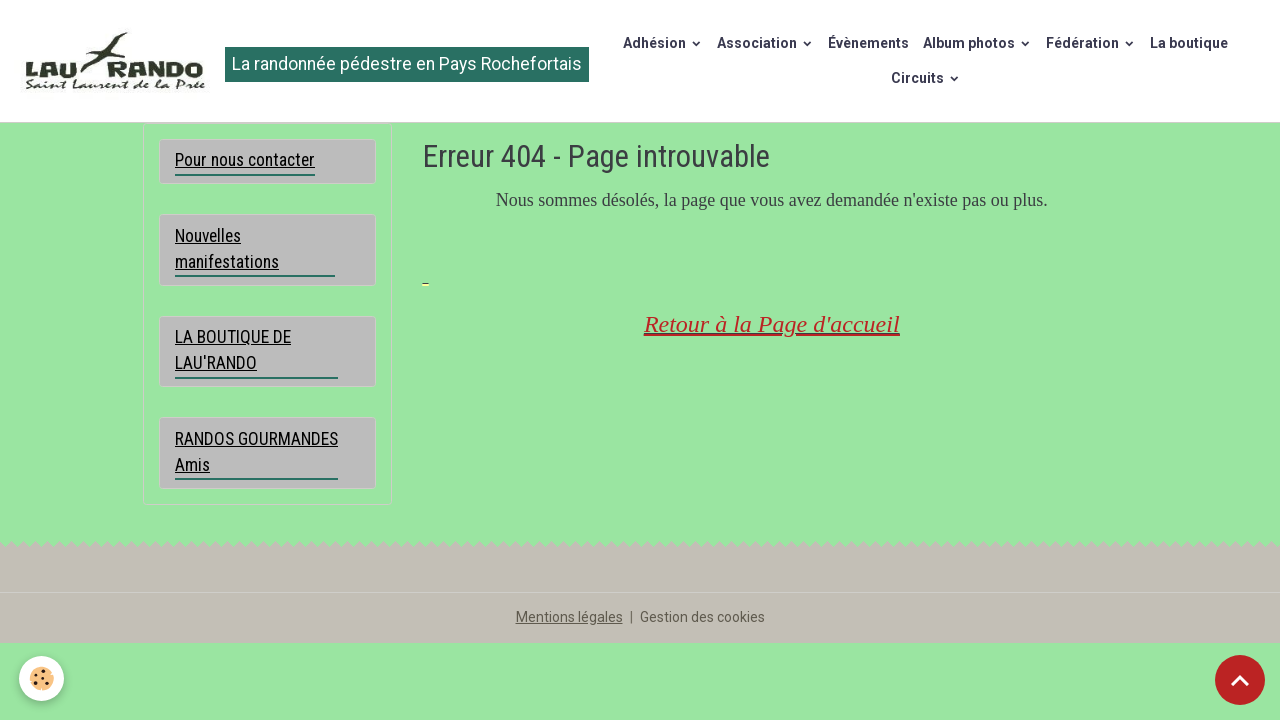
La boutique (1189, 43)
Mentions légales (569, 617)
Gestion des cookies (702, 617)
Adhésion (656, 43)
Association (758, 43)
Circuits (919, 78)
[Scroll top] (1240, 680)
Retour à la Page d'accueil (772, 324)
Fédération (1084, 43)
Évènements (868, 43)
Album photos (970, 43)
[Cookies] (42, 678)
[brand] (292, 61)
